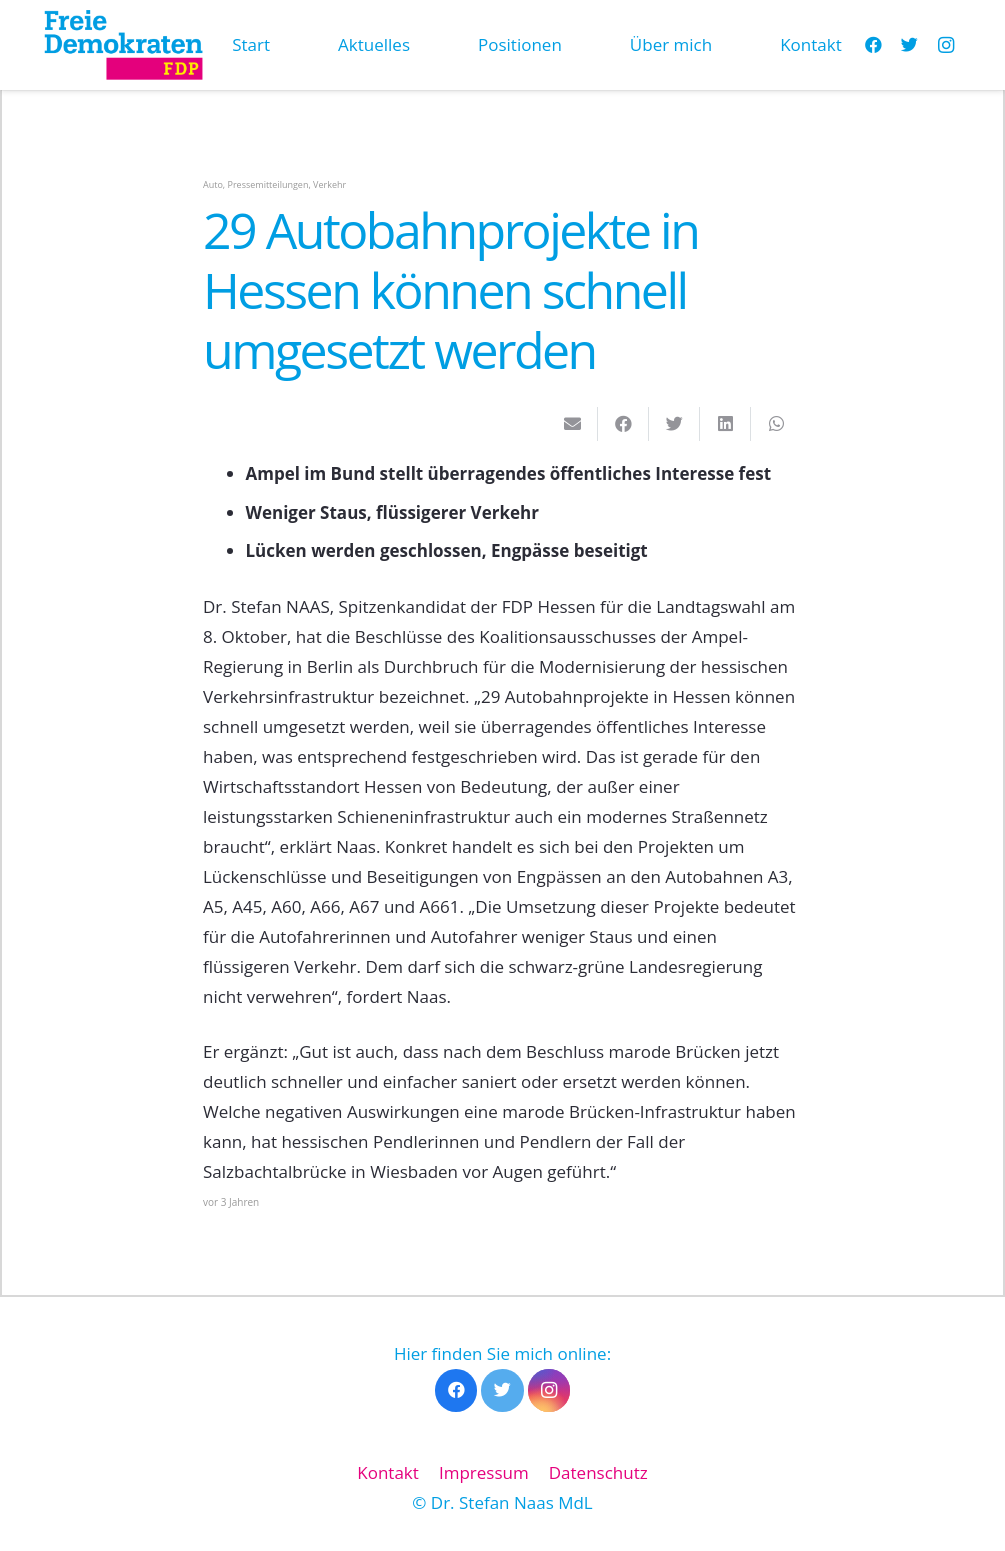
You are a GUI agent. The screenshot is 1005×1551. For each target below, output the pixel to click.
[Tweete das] (674, 424)
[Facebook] (456, 1390)
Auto (213, 184)
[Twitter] (910, 45)
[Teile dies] (623, 424)
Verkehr (329, 184)
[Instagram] (946, 45)
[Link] (123, 45)
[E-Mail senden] (572, 424)
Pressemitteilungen (268, 184)
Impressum (484, 1472)
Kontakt (388, 1472)
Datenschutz (598, 1472)
